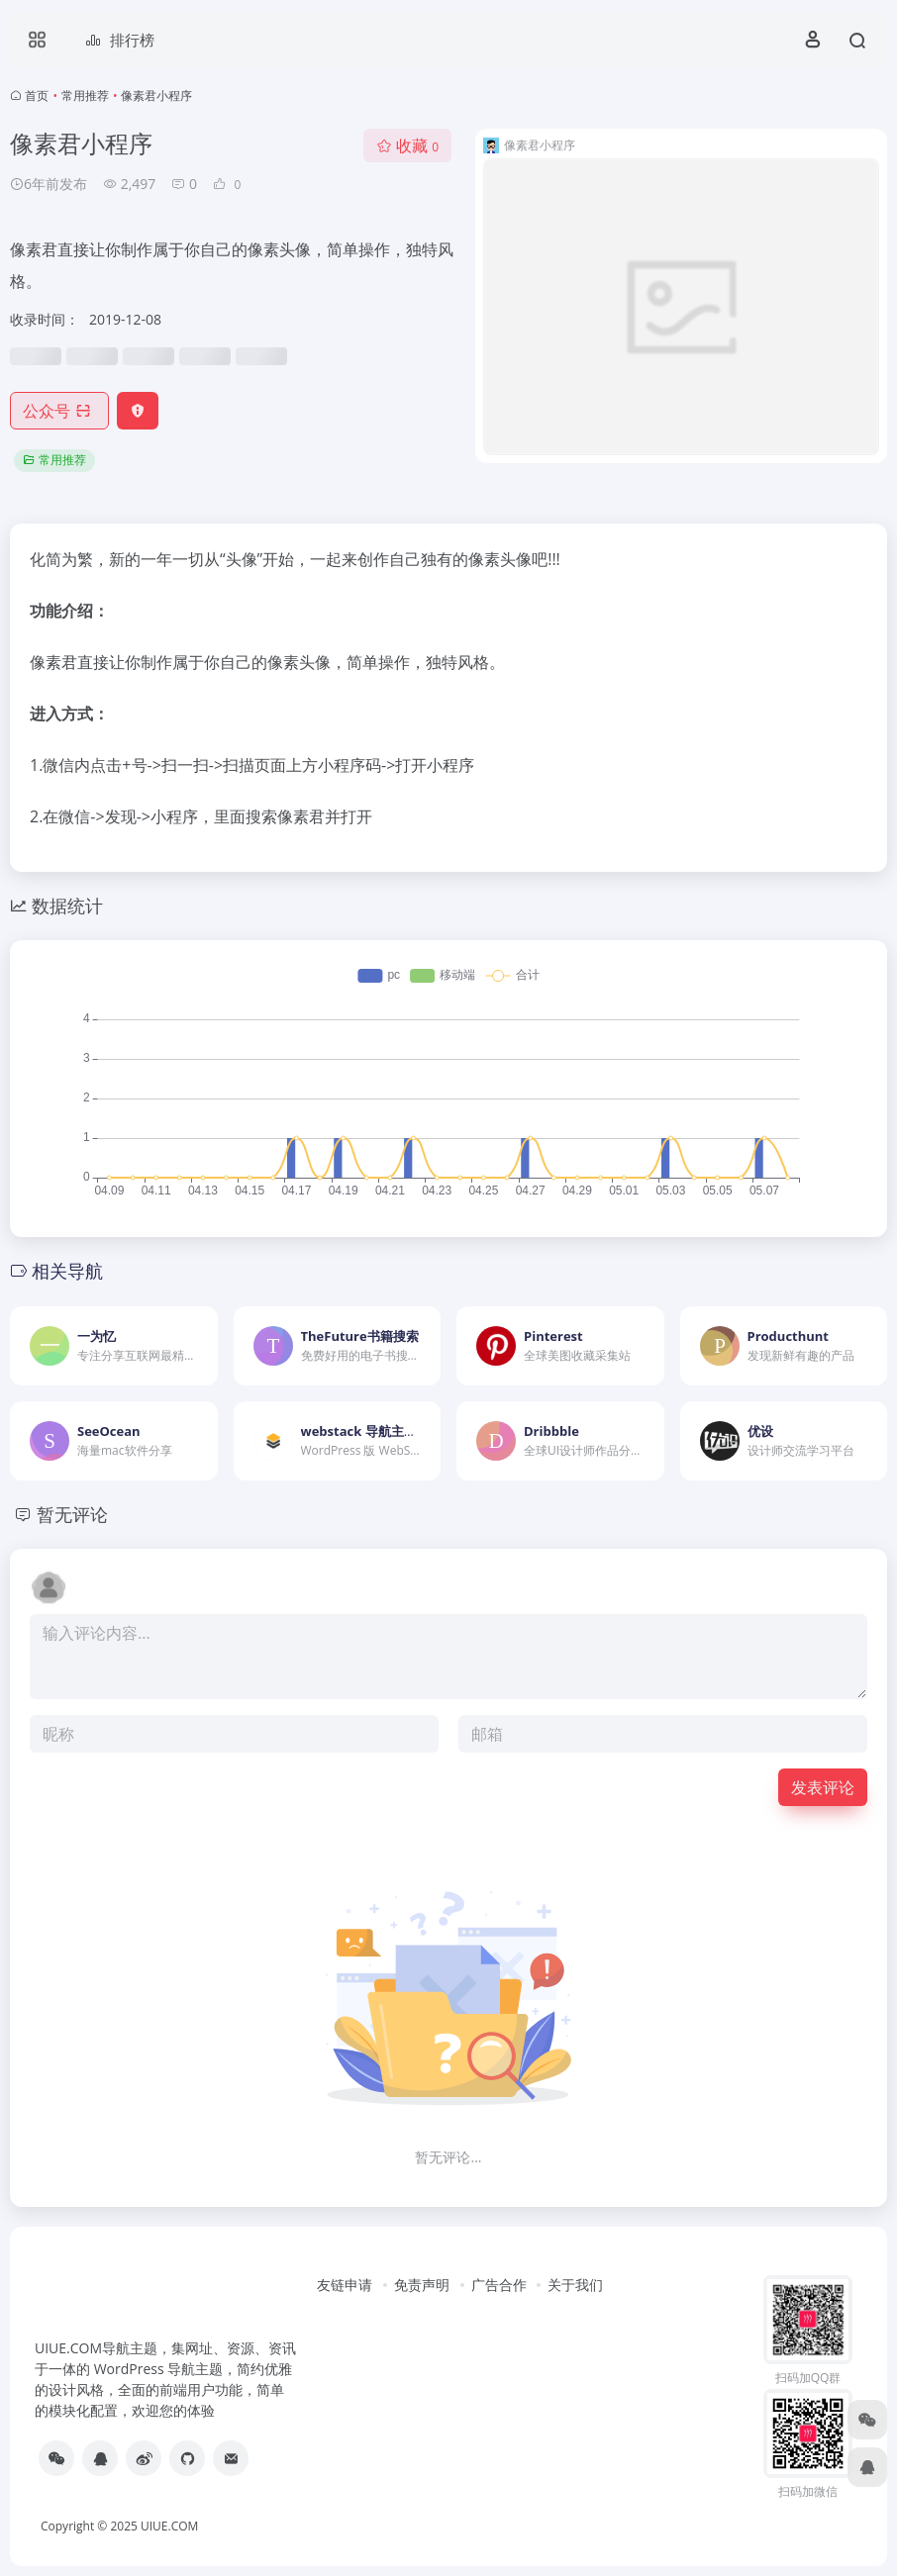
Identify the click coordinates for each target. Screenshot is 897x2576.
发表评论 (822, 1787)
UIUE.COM (169, 2526)
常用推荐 (85, 95)
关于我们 (575, 2284)
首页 (37, 95)
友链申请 (344, 2284)
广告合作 (499, 2284)
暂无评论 (72, 1514)
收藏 (407, 145)
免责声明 (421, 2284)
